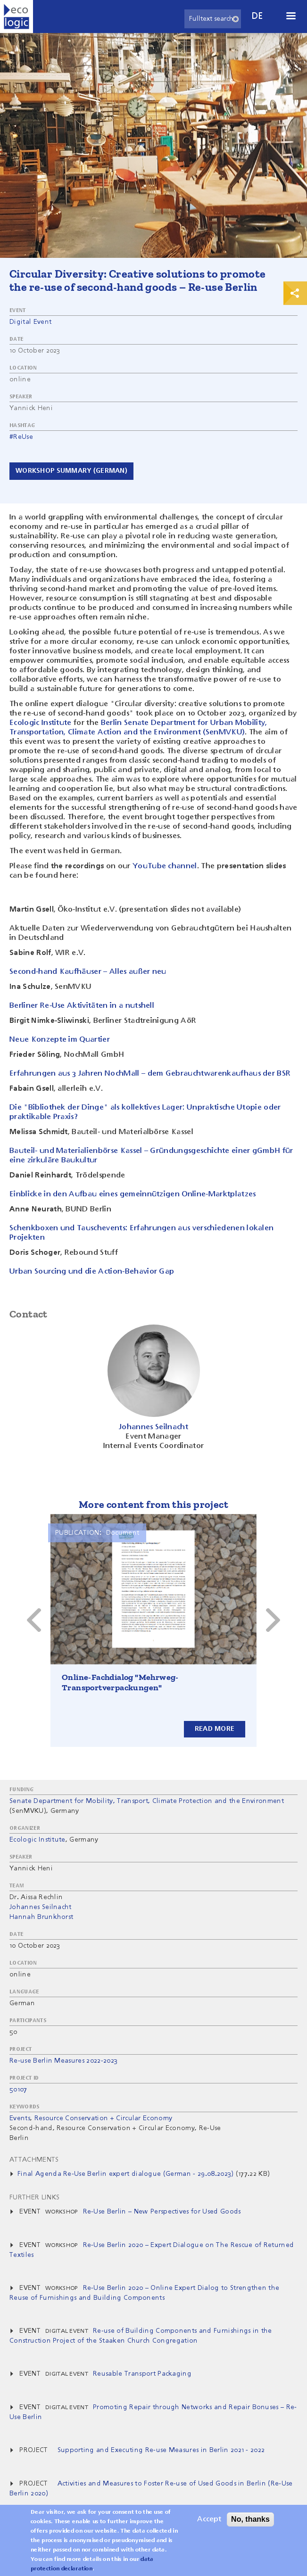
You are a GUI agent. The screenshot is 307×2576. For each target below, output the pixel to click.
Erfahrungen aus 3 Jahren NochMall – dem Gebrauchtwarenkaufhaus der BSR (149, 1074)
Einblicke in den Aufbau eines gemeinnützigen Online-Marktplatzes (132, 1194)
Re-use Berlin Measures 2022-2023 (63, 2061)
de (257, 16)
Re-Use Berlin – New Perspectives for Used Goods (162, 2211)
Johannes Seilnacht (40, 1907)
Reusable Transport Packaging (142, 2373)
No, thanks (250, 2519)
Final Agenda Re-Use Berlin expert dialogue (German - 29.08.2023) (125, 2174)
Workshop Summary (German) (71, 471)
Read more (215, 1728)
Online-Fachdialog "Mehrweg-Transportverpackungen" (120, 1682)
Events (19, 2118)
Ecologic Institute (40, 723)
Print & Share (295, 293)
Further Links (34, 2197)
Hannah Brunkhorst (41, 1917)
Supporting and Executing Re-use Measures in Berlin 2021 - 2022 (161, 2450)
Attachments (34, 2159)
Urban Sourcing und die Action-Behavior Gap (91, 1272)
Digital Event (30, 322)
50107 (18, 2089)
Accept (209, 2519)
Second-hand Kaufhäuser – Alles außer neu (87, 972)
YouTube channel (165, 866)
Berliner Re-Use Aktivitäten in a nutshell (81, 1006)
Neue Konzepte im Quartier (59, 1040)
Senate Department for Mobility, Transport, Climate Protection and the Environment (146, 1801)
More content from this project (153, 1504)
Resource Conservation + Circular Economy (103, 2118)
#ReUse (21, 437)
